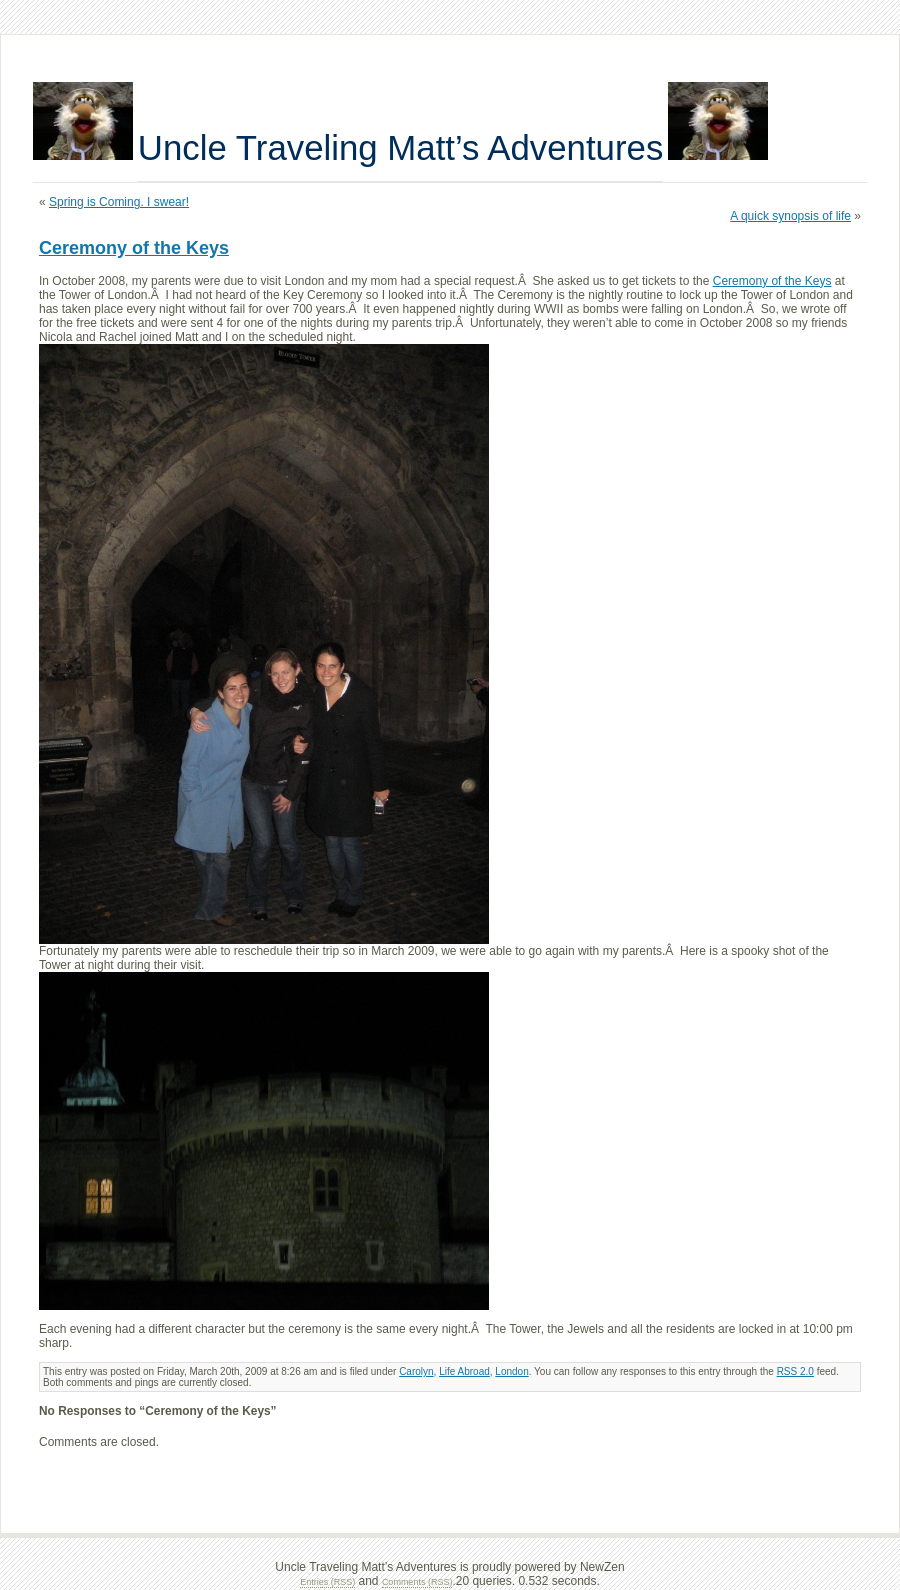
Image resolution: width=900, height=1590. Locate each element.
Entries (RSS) (327, 1582)
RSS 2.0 (795, 1371)
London (511, 1371)
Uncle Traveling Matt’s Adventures (400, 147)
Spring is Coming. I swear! (119, 202)
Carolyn (416, 1371)
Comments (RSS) (417, 1582)
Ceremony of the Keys (134, 248)
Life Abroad (464, 1371)
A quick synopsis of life (790, 216)
